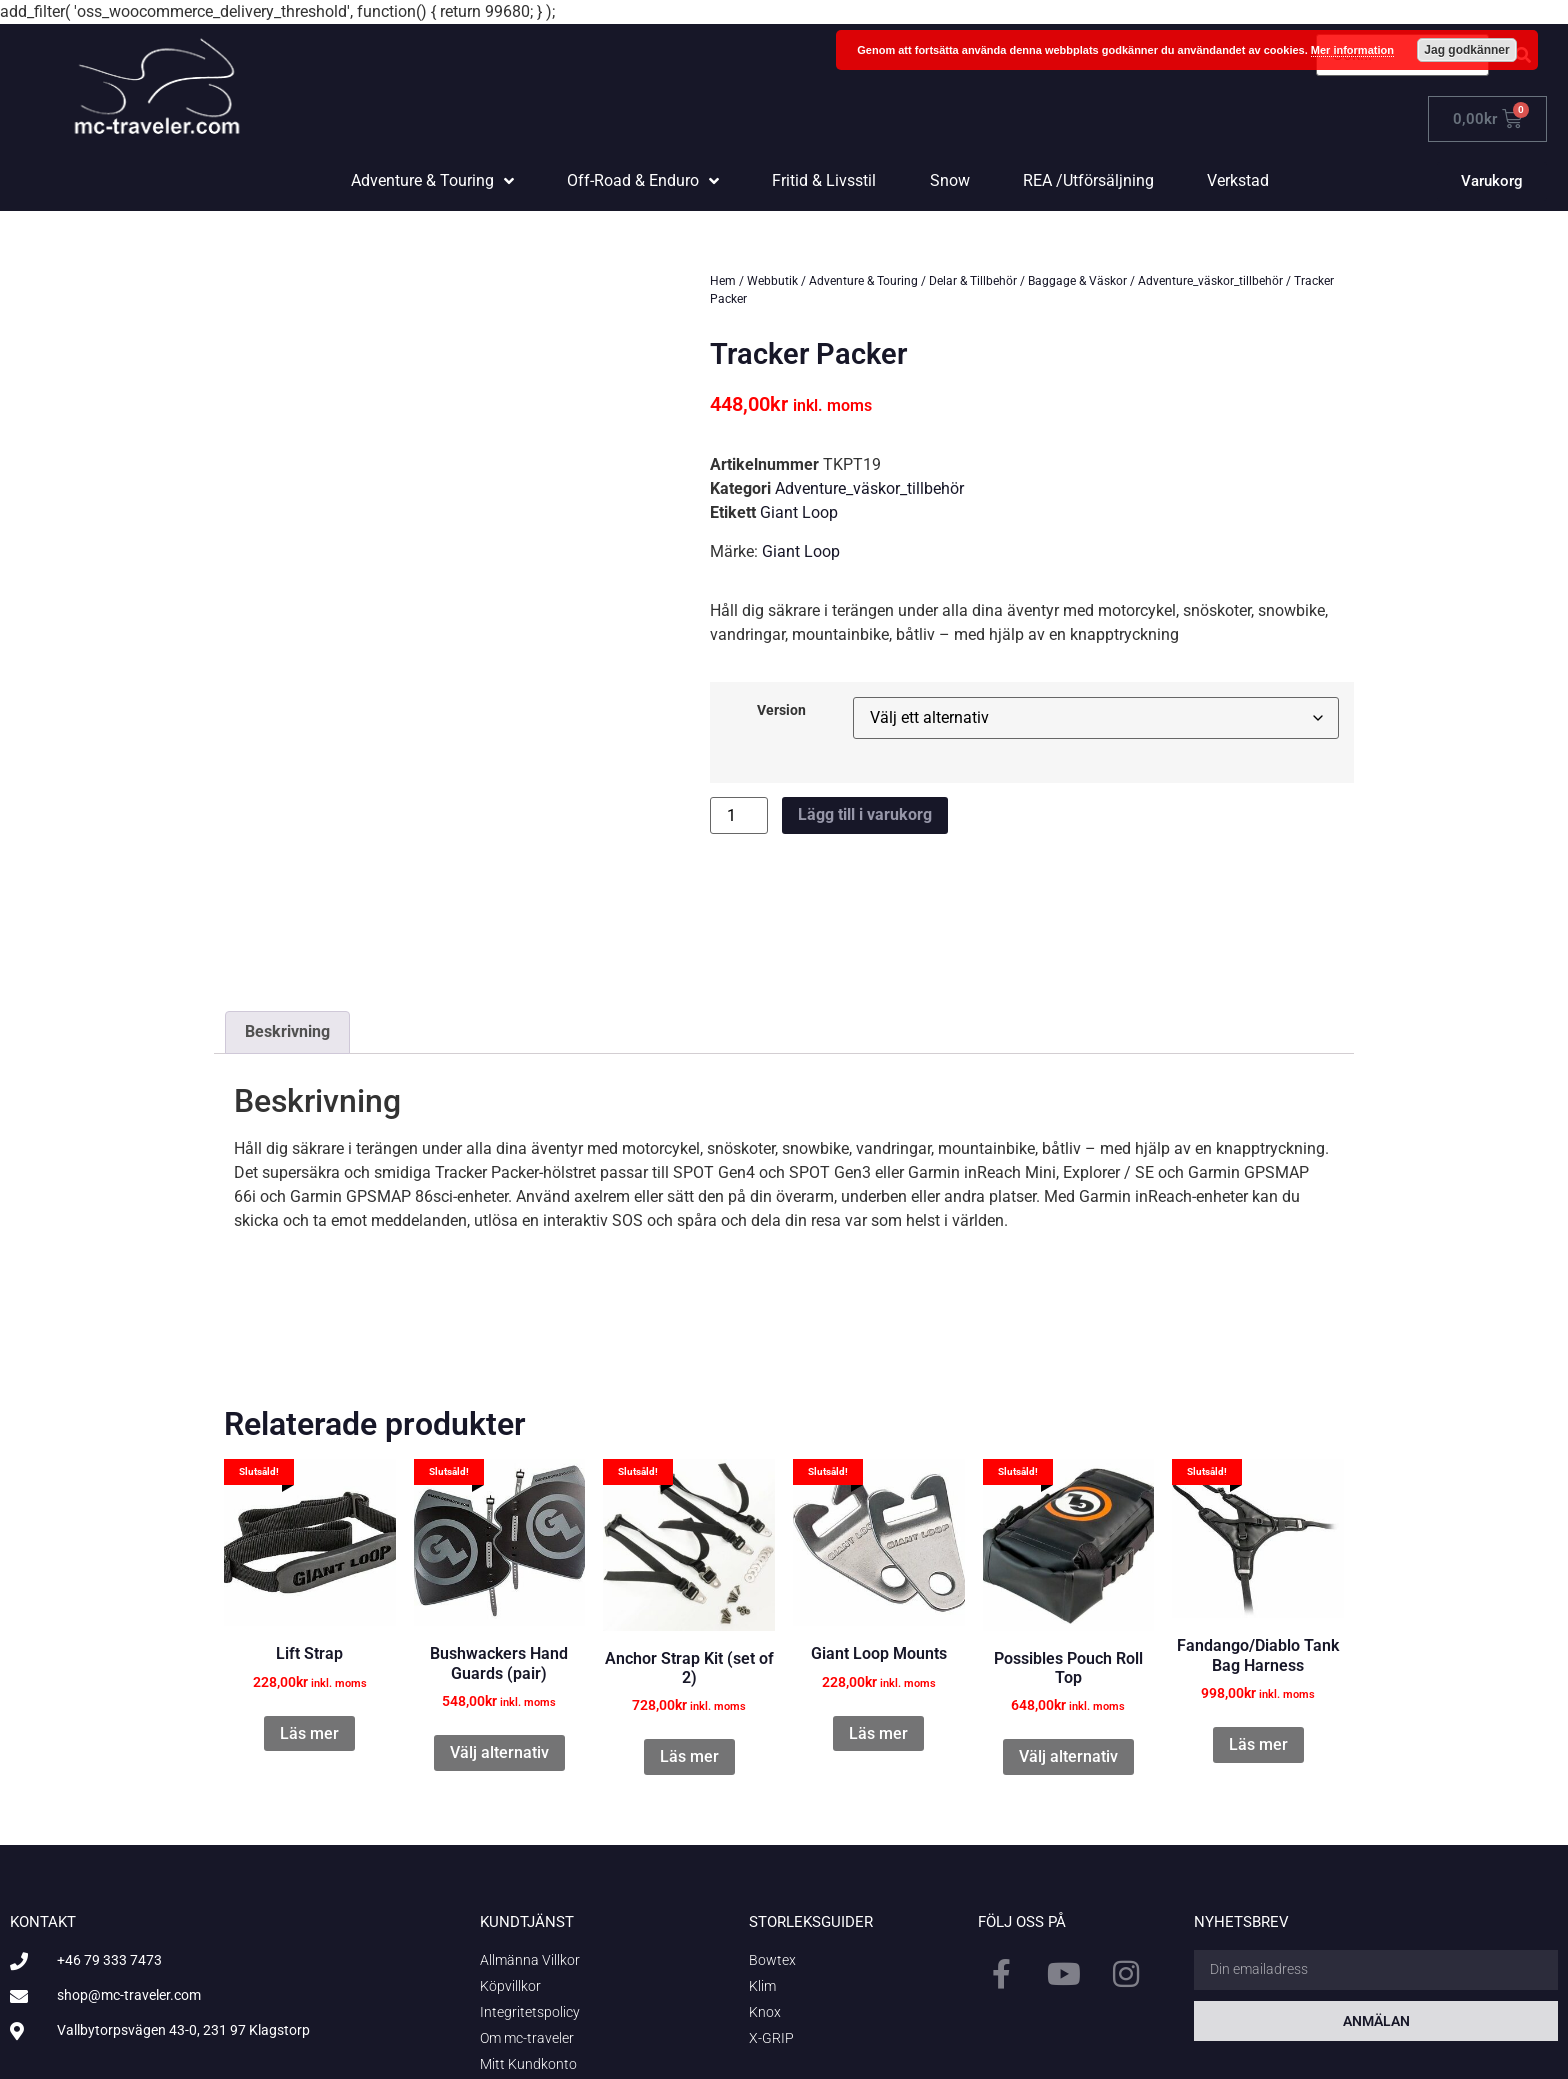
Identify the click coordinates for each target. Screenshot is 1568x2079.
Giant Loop (799, 512)
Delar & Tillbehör (973, 281)
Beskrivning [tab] (287, 915)
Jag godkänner (1466, 50)
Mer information (1352, 50)
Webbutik (772, 281)
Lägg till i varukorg (865, 814)
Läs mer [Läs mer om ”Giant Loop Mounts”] (878, 1616)
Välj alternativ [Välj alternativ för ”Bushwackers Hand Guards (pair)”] (499, 1635)
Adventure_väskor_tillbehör (1210, 281)
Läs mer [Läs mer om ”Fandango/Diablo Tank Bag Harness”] (1258, 1627)
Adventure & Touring (863, 281)
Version (781, 711)
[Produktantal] (739, 815)
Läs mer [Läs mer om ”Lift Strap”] (309, 1616)
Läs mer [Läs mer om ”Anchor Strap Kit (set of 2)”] (689, 1640)
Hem (723, 281)
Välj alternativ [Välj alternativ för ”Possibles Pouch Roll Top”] (1068, 1640)
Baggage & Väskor (1077, 281)
